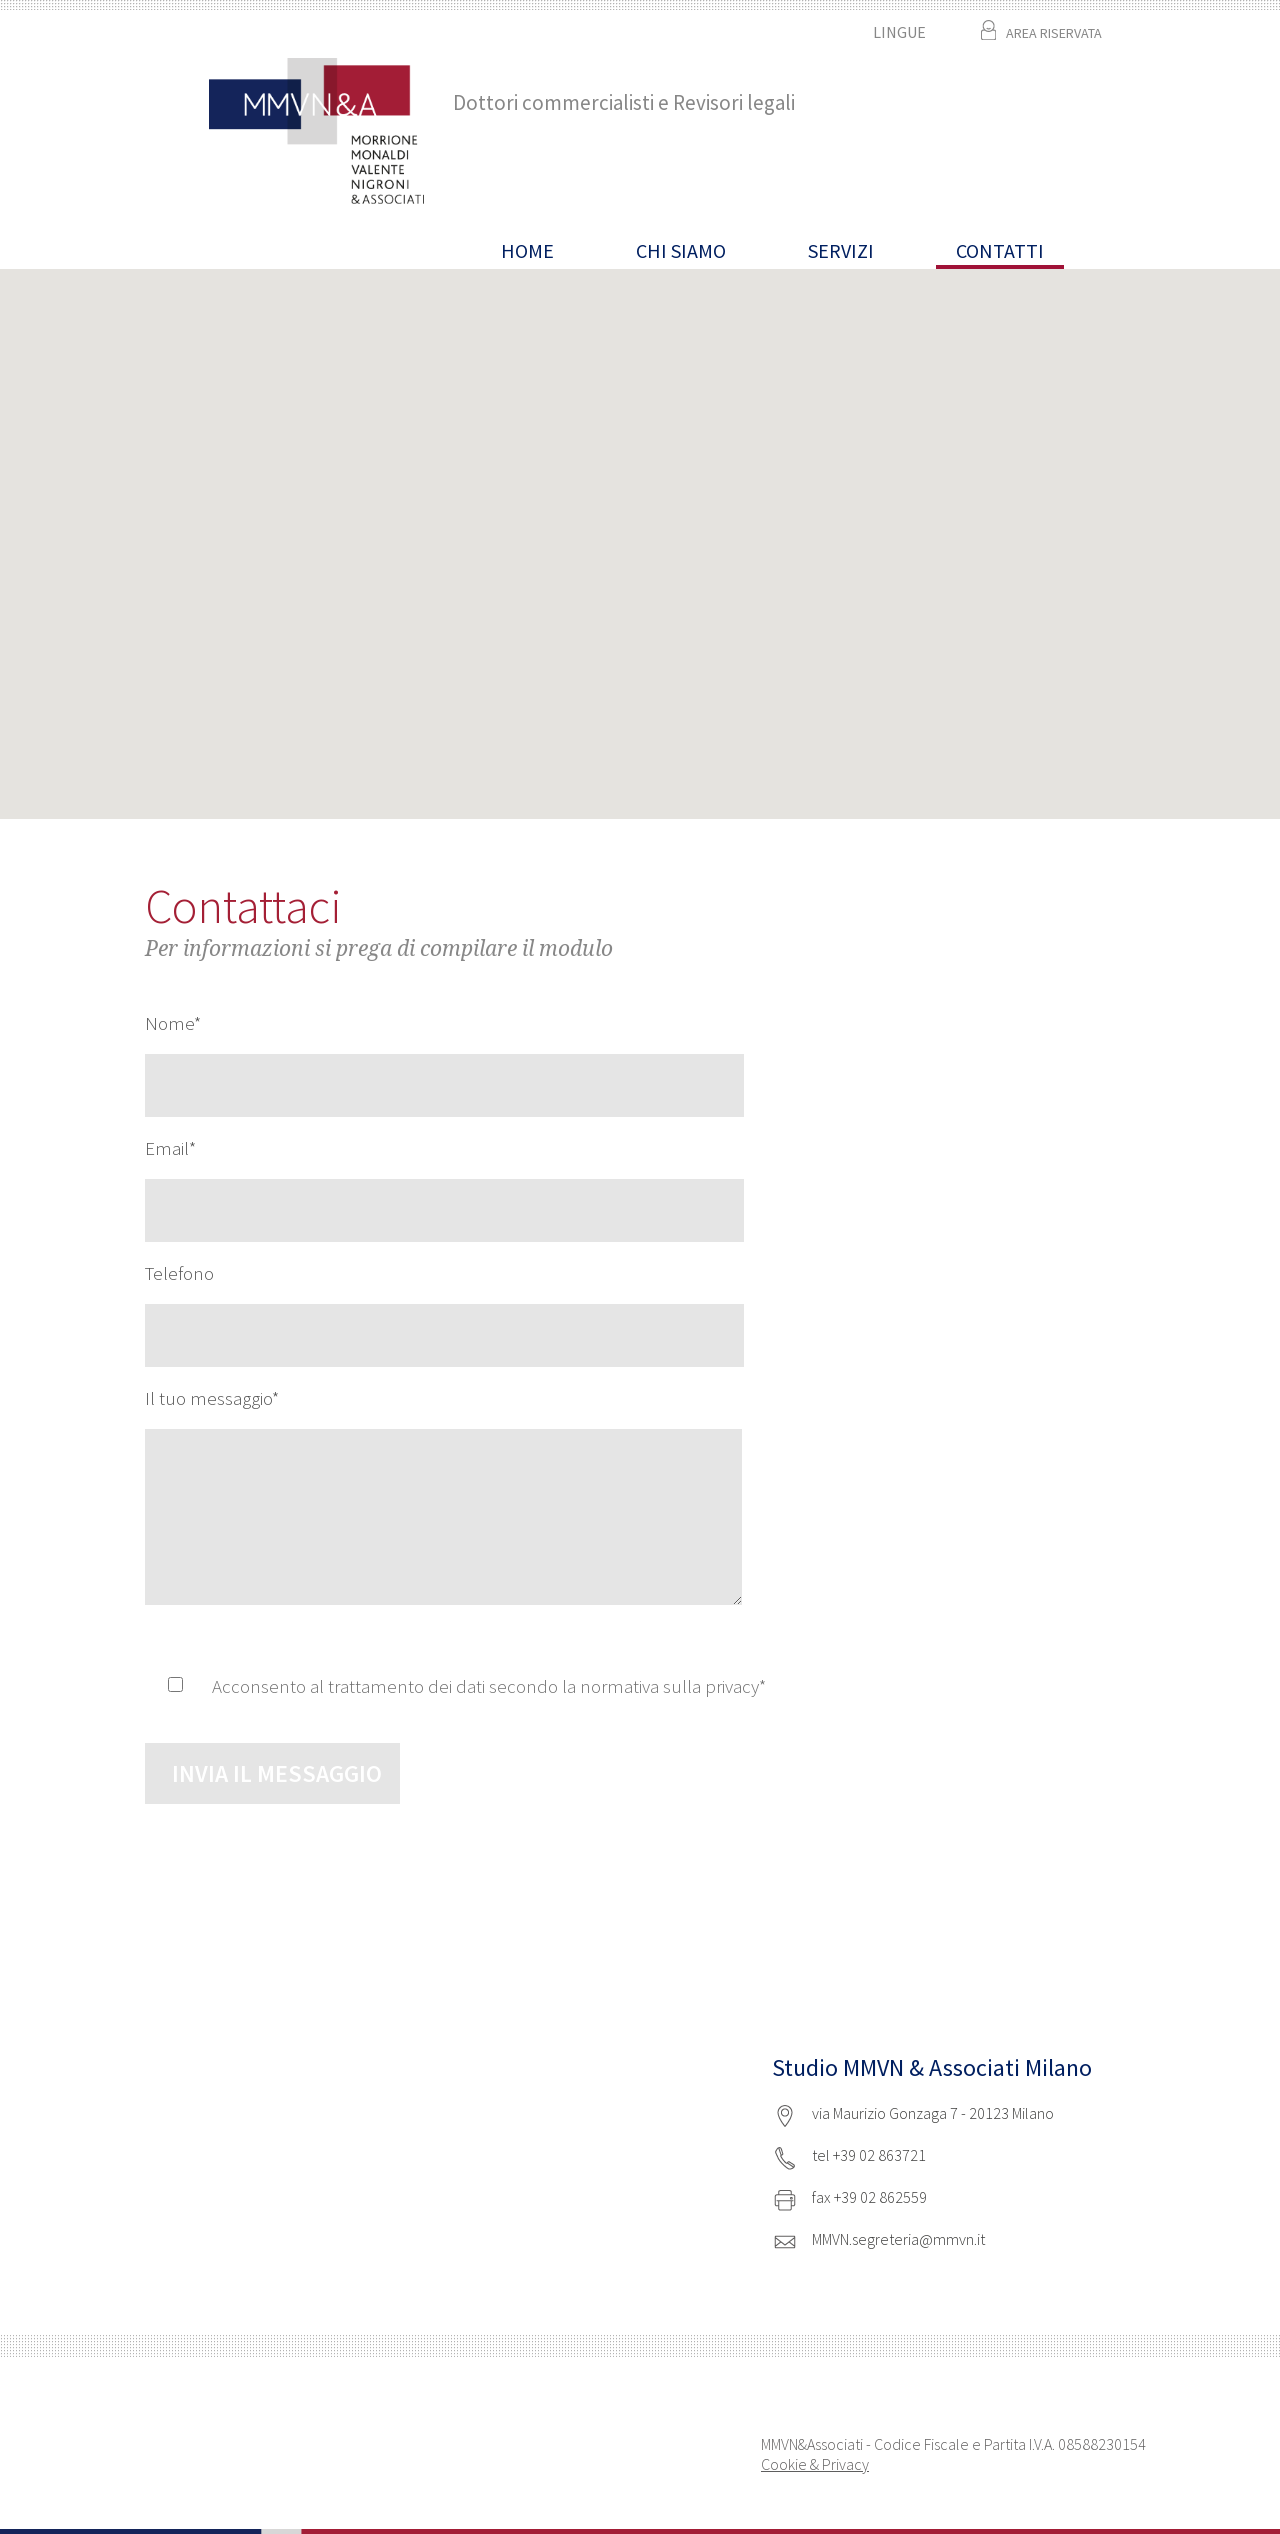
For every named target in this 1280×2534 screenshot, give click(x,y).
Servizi (841, 250)
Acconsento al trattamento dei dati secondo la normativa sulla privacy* (489, 1686)
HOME (527, 250)
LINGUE (899, 32)
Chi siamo (681, 250)
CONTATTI (1000, 250)
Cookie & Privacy (815, 2464)
